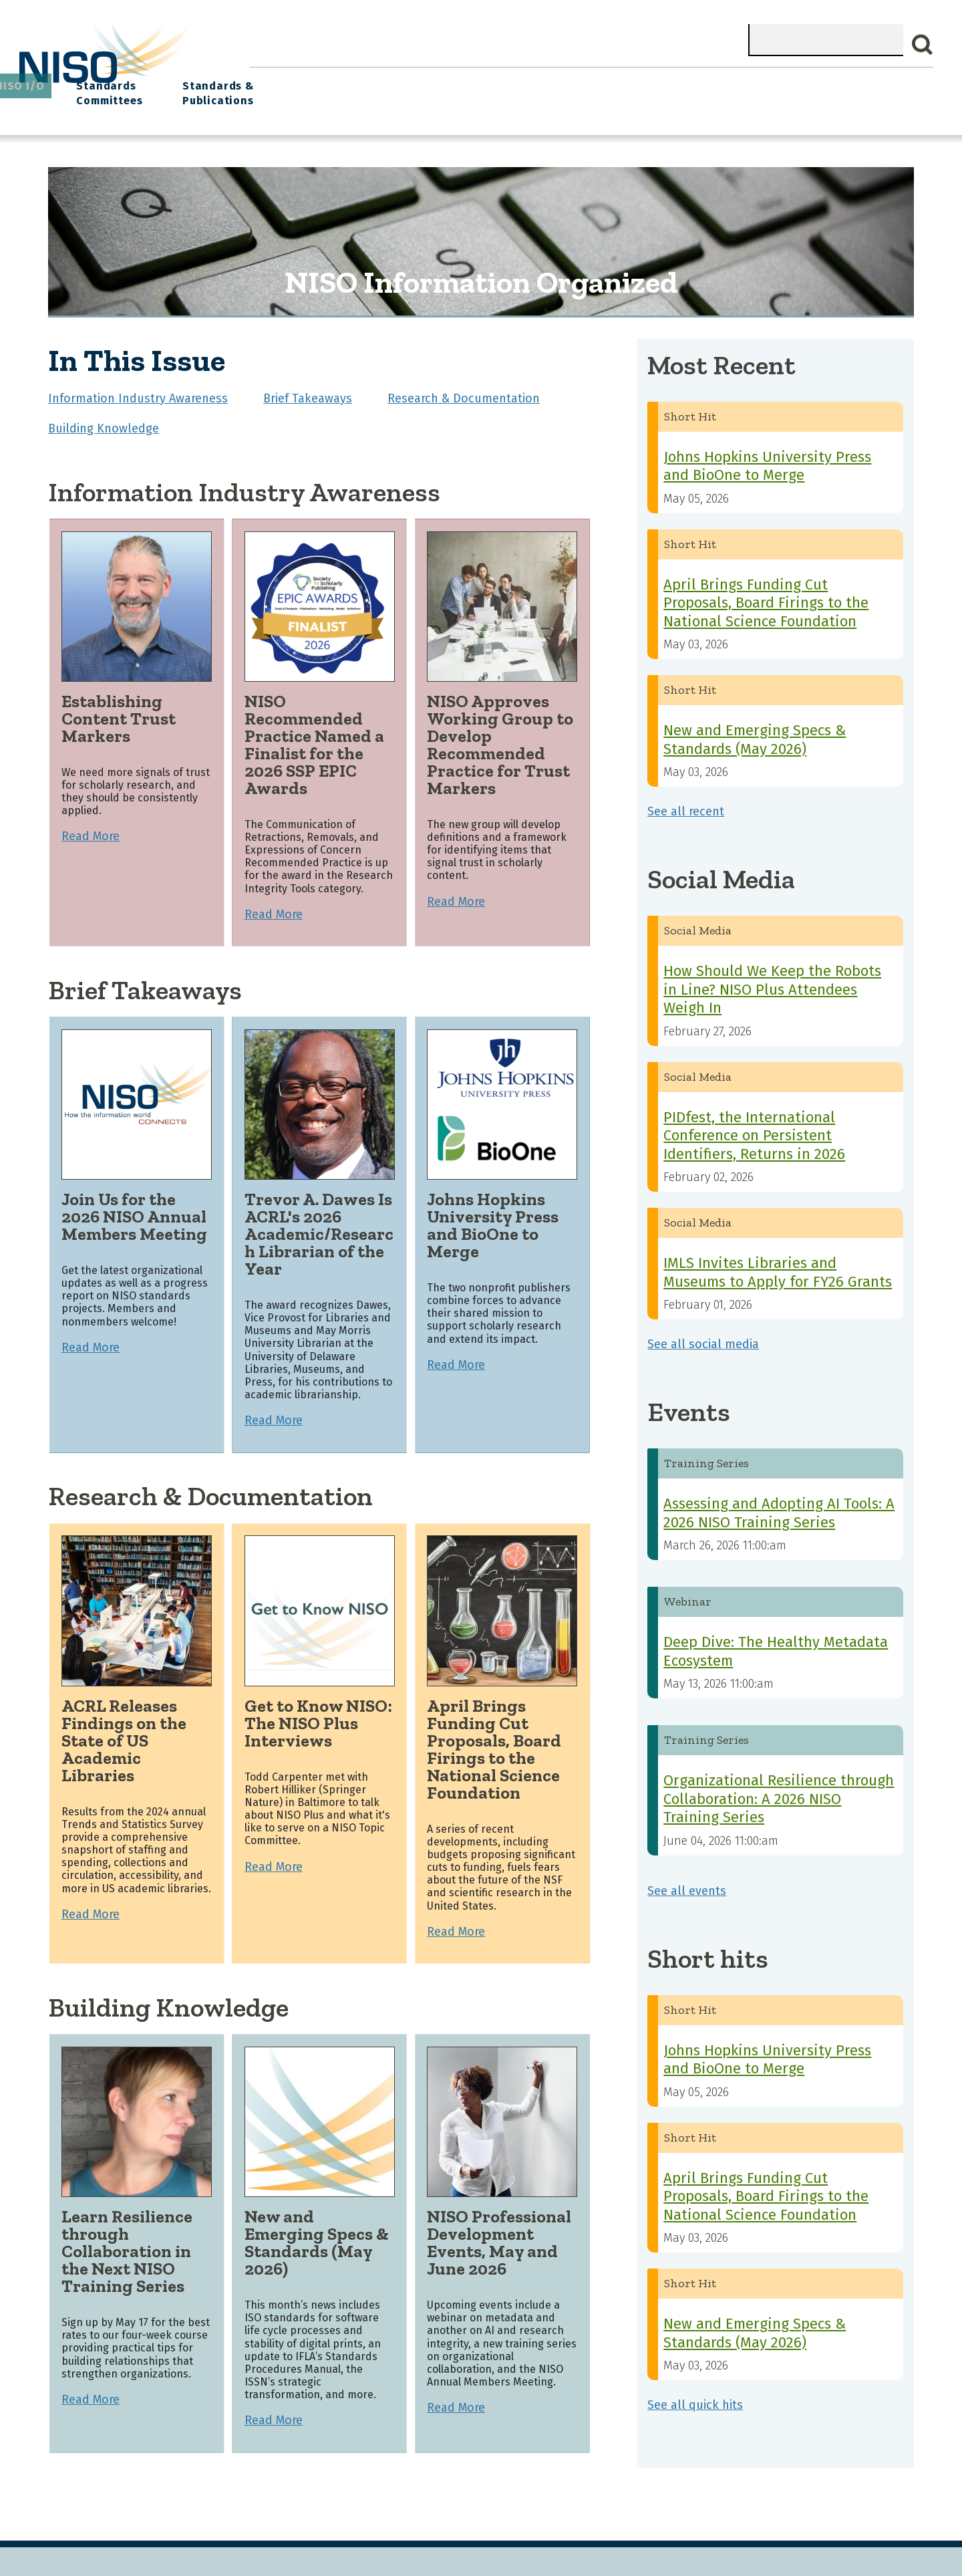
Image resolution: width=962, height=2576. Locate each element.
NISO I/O (641, 80)
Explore (509, 80)
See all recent (685, 802)
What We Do (351, 80)
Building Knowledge (103, 419)
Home (278, 80)
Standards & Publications (854, 88)
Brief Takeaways (307, 389)
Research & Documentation (463, 389)
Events (574, 80)
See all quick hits (695, 2395)
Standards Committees (724, 88)
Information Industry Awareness (138, 389)
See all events (686, 1881)
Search (922, 44)
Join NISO (436, 80)
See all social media (703, 1334)
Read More (90, 827)
